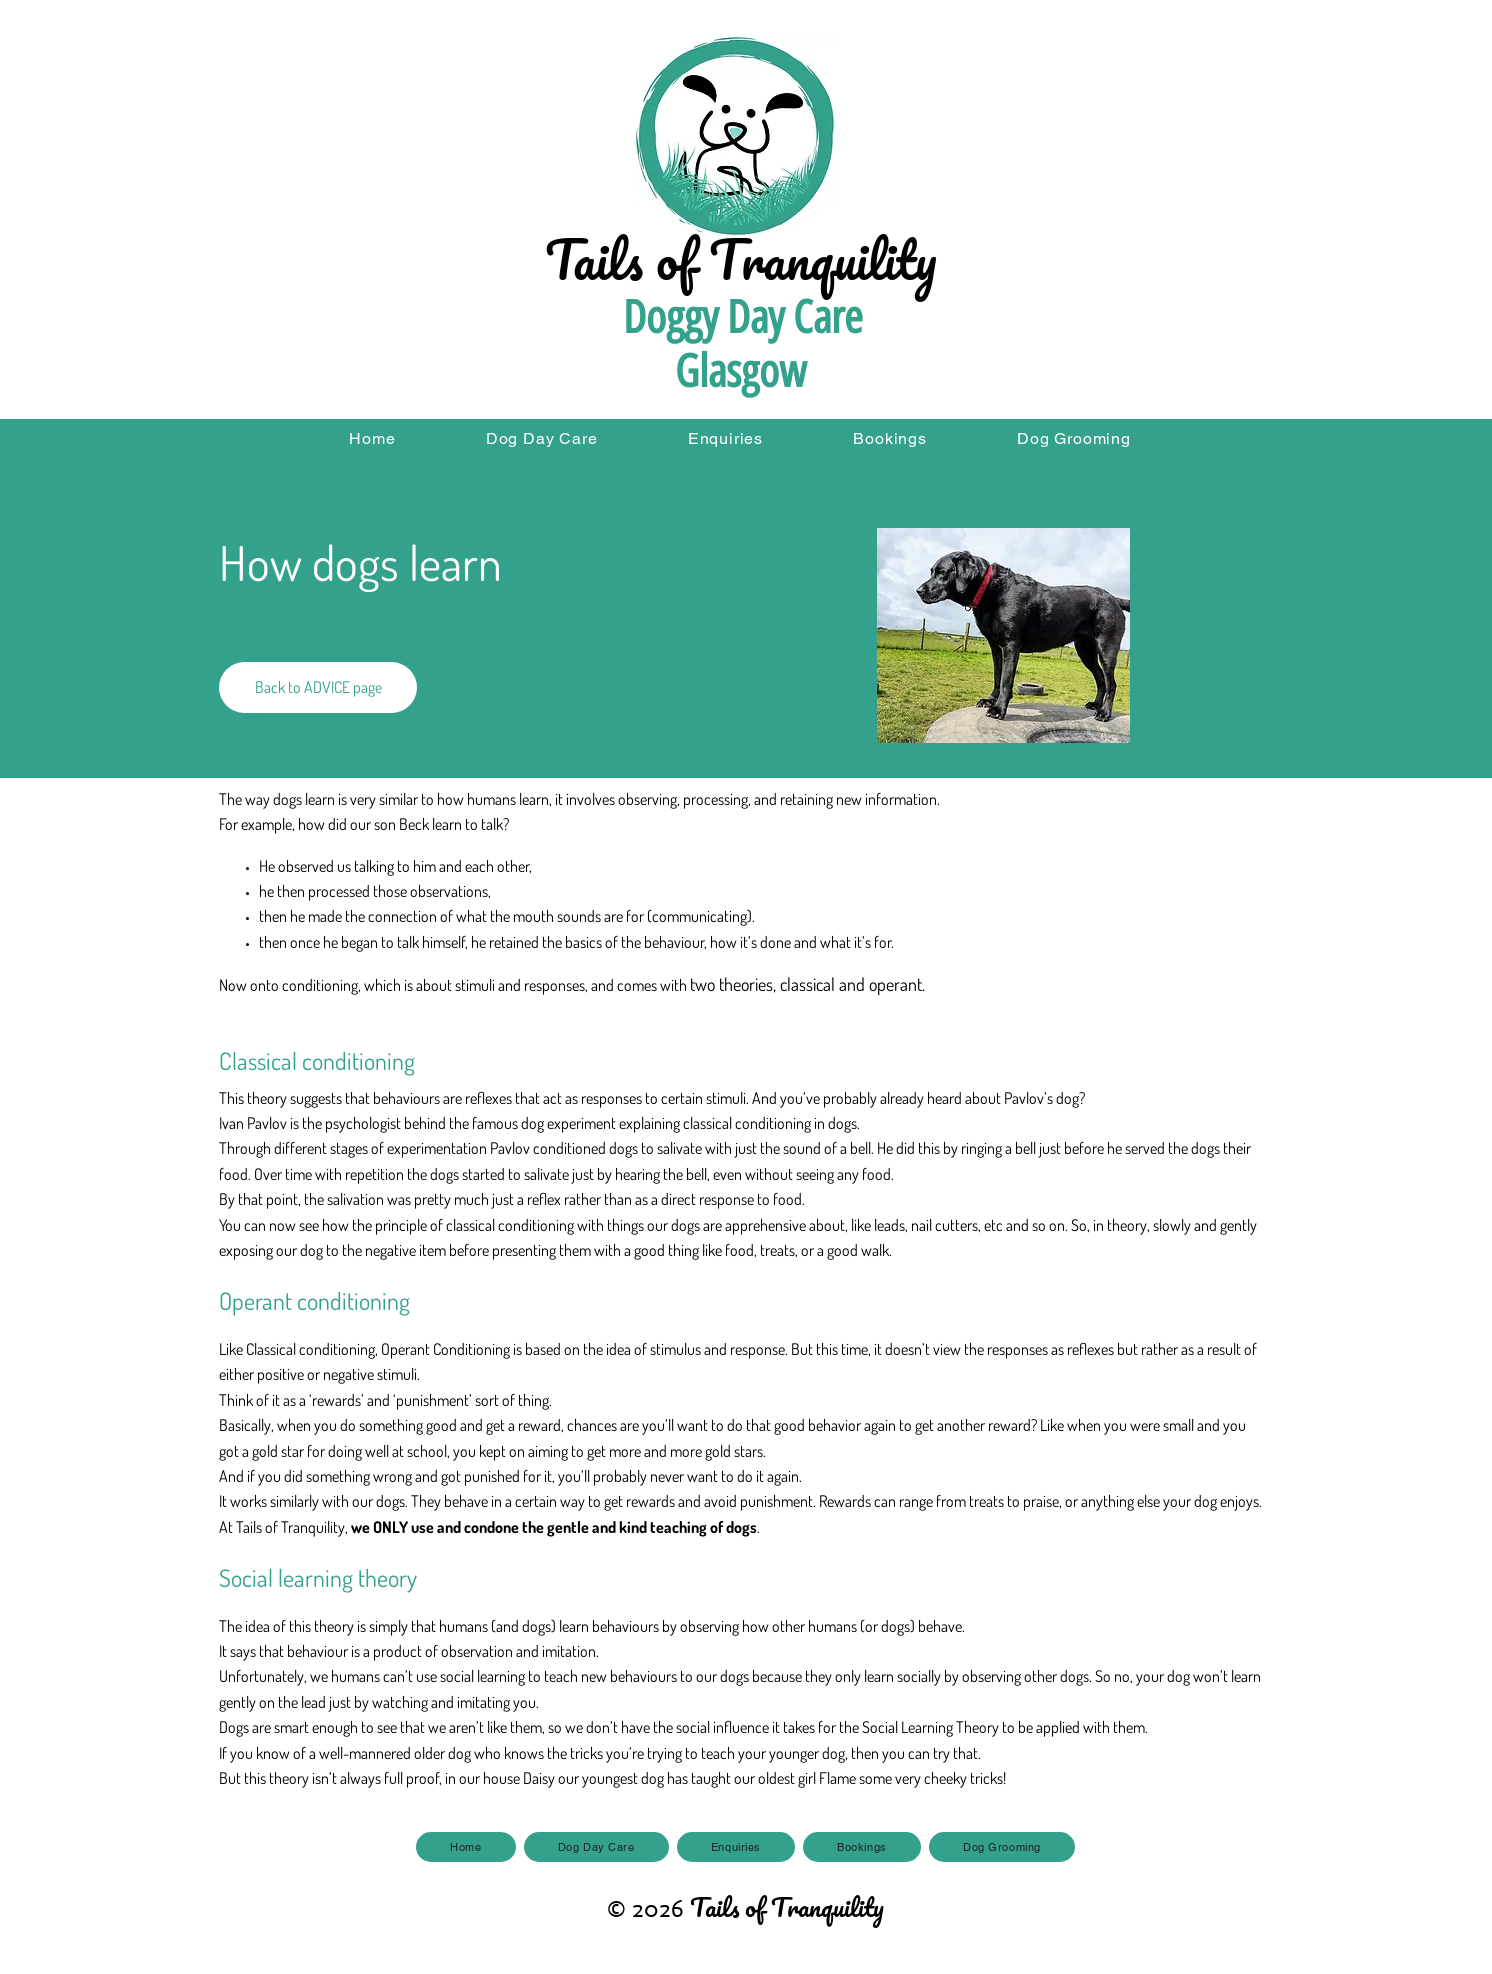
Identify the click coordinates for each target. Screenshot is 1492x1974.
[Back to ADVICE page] (318, 687)
